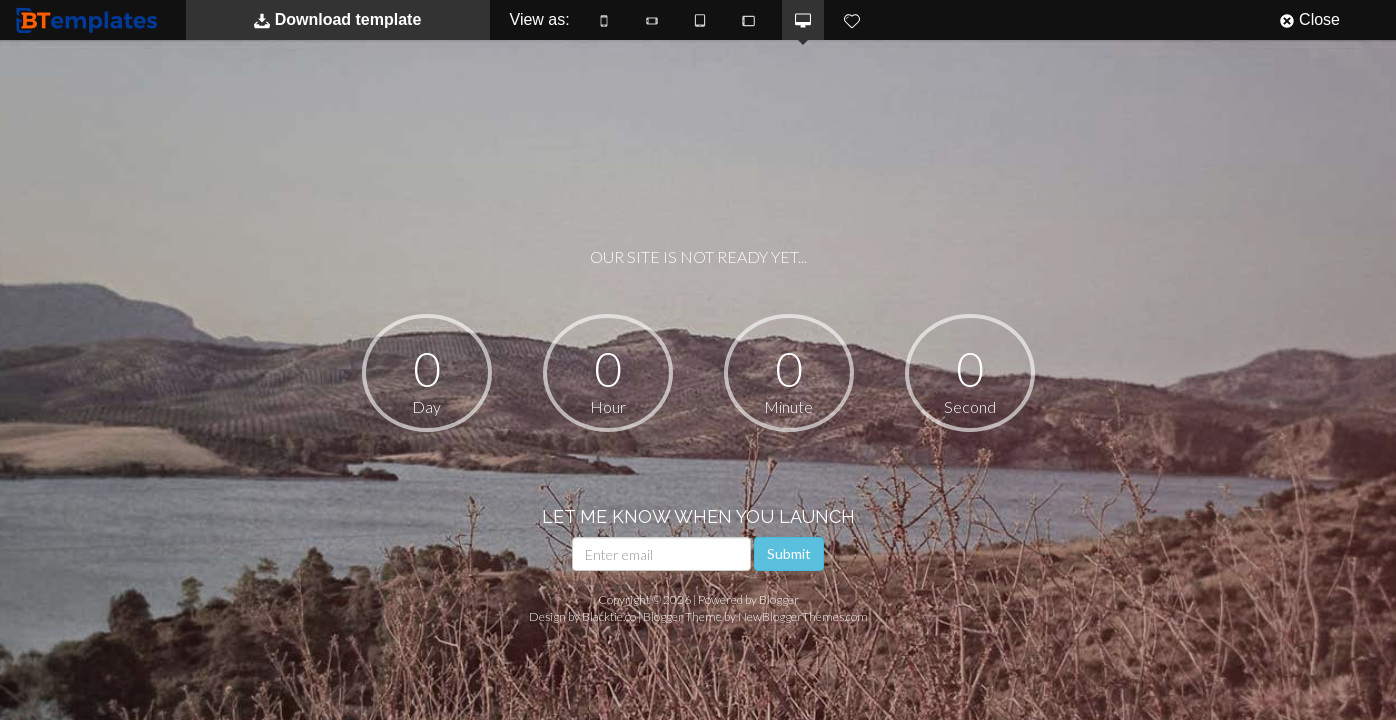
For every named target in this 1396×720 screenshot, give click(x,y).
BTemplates (91, 19)
